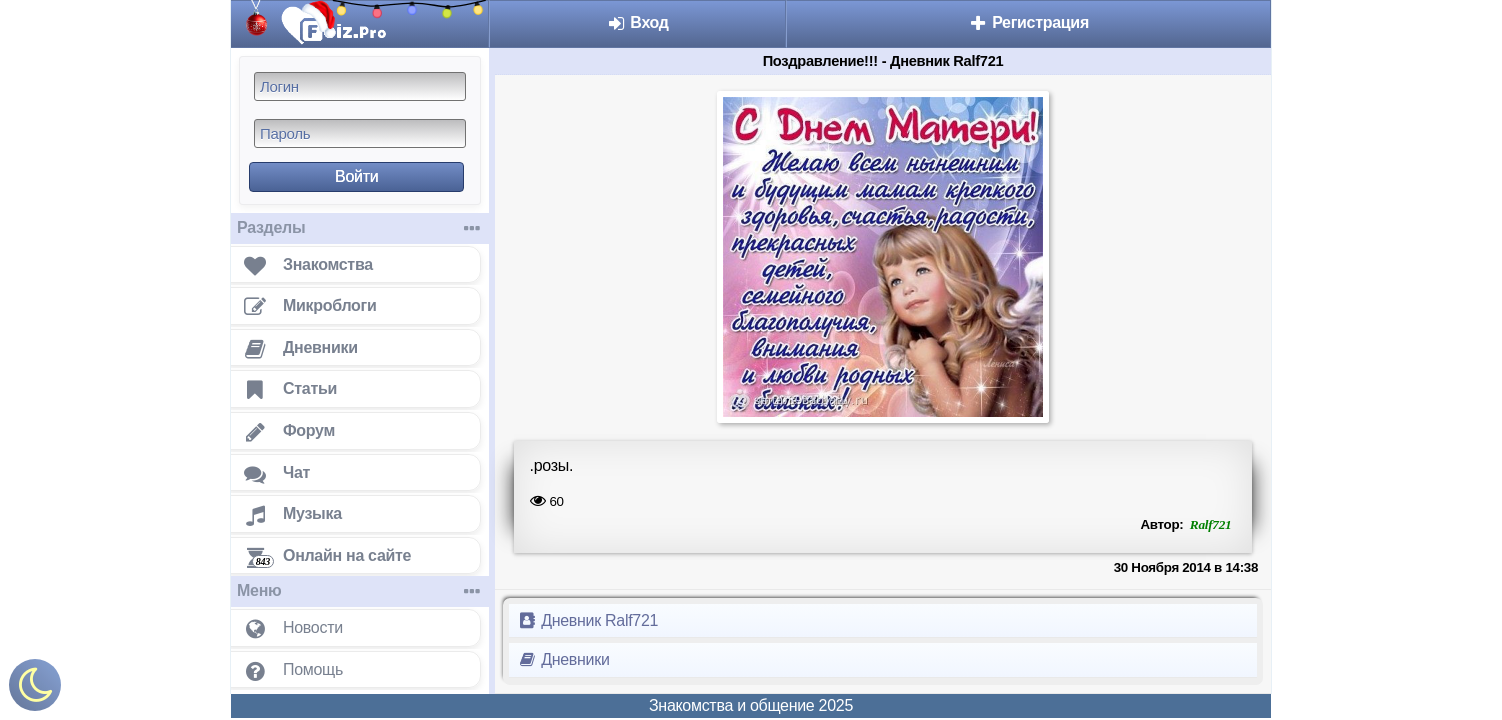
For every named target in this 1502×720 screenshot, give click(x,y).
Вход (637, 22)
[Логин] (360, 86)
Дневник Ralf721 (587, 620)
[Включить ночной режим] (35, 689)
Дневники (563, 659)
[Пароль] (360, 133)
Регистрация (1028, 22)
